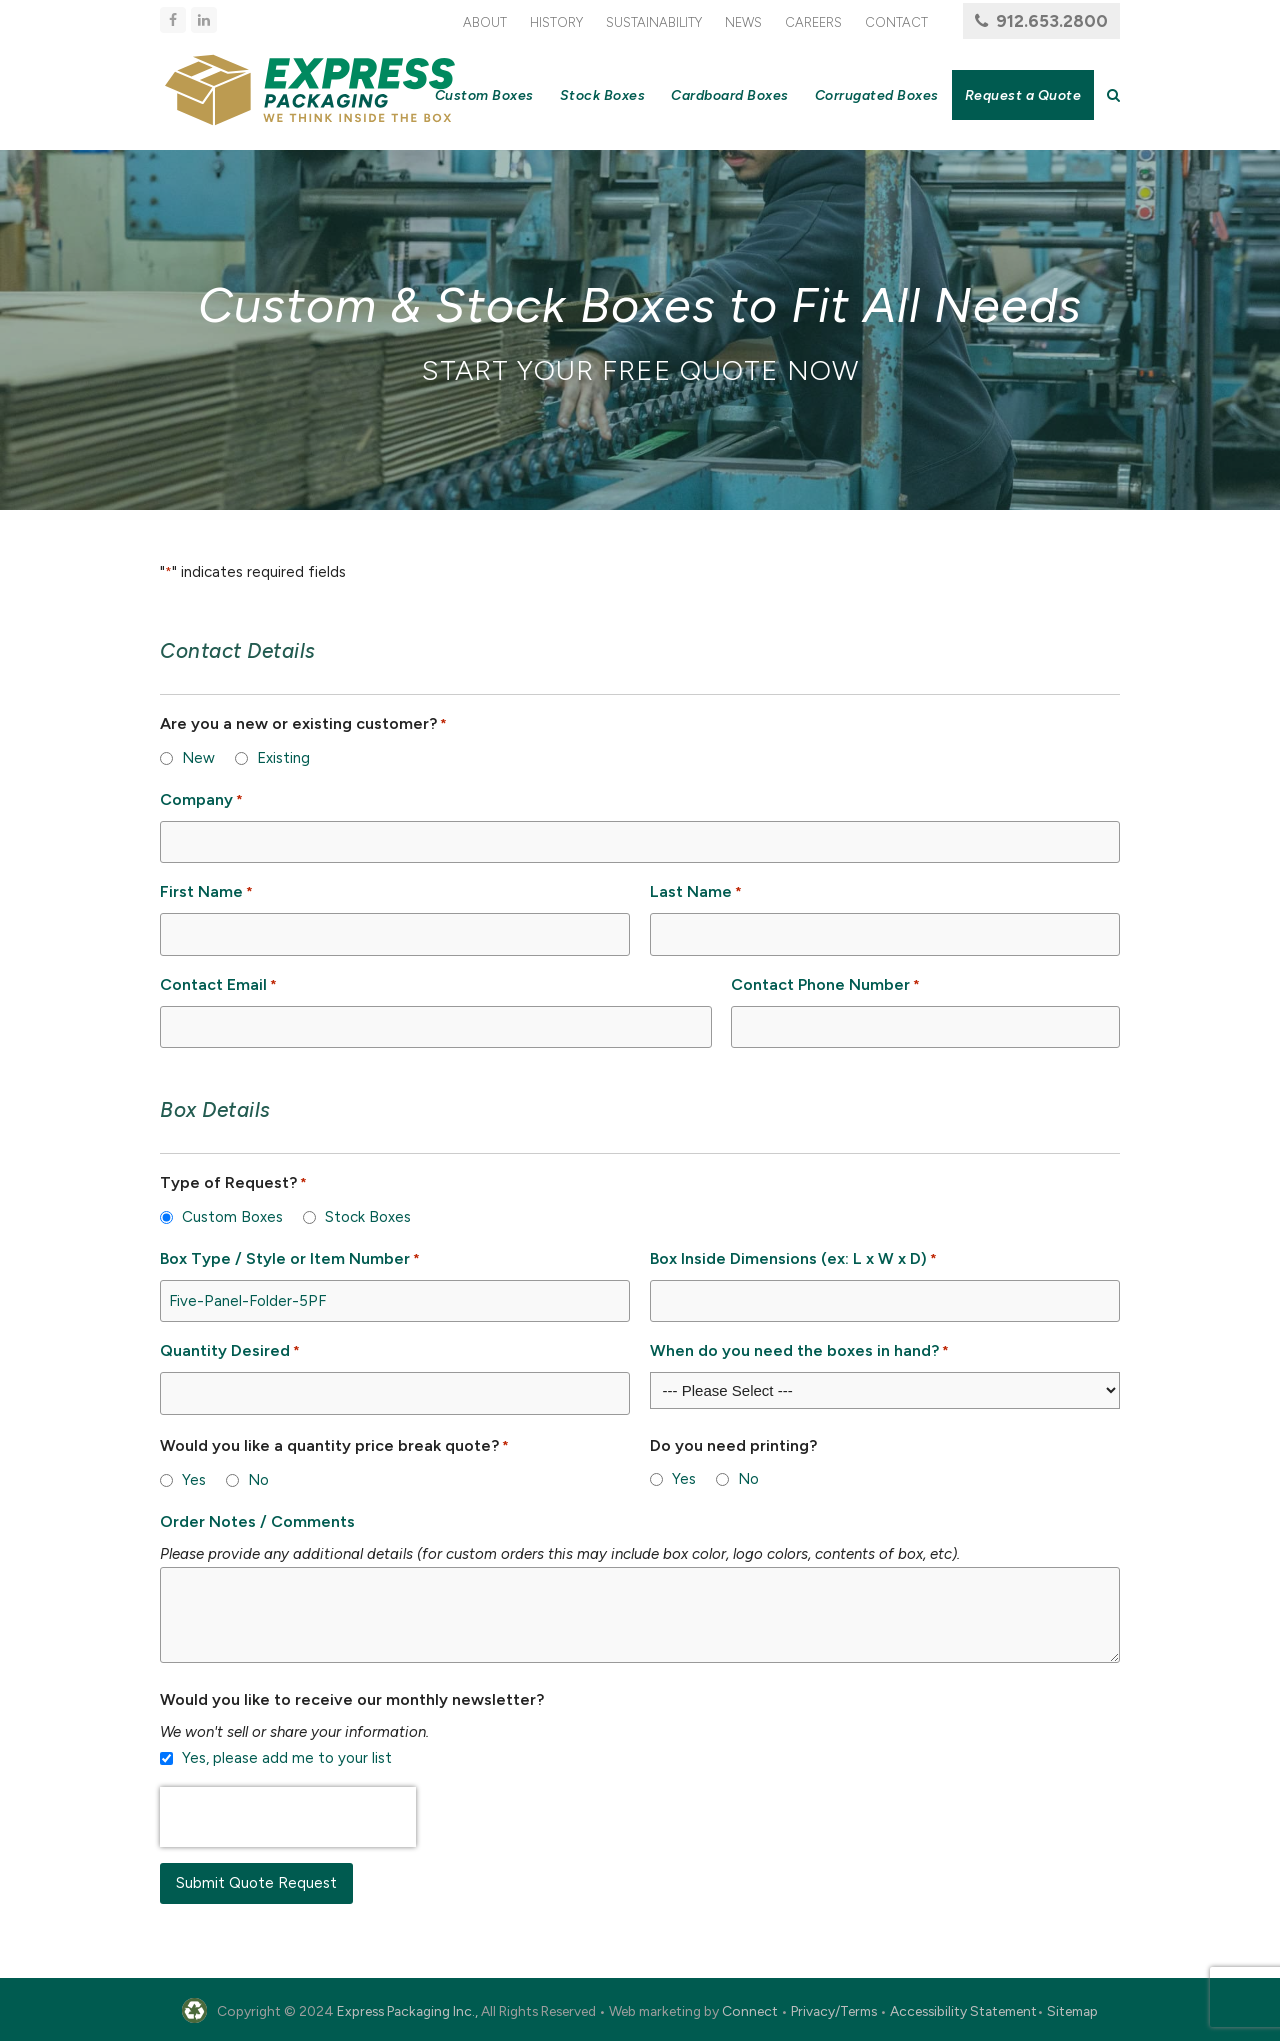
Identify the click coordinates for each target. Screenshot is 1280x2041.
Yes (194, 1480)
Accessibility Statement (963, 2011)
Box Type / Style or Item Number (290, 1259)
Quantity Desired (230, 1351)
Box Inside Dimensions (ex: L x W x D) (793, 1259)
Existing (283, 758)
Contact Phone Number (825, 985)
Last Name (696, 892)
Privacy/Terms (834, 2011)
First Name (206, 892)
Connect (750, 2011)
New (198, 758)
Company (201, 800)
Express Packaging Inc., (407, 2011)
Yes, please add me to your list (287, 1758)
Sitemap (1072, 2011)
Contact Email (218, 985)
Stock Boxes (368, 1217)
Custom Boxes (232, 1217)
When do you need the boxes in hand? (799, 1351)
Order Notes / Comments (257, 1521)
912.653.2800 (1052, 21)
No (258, 1480)
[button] (1113, 95)
